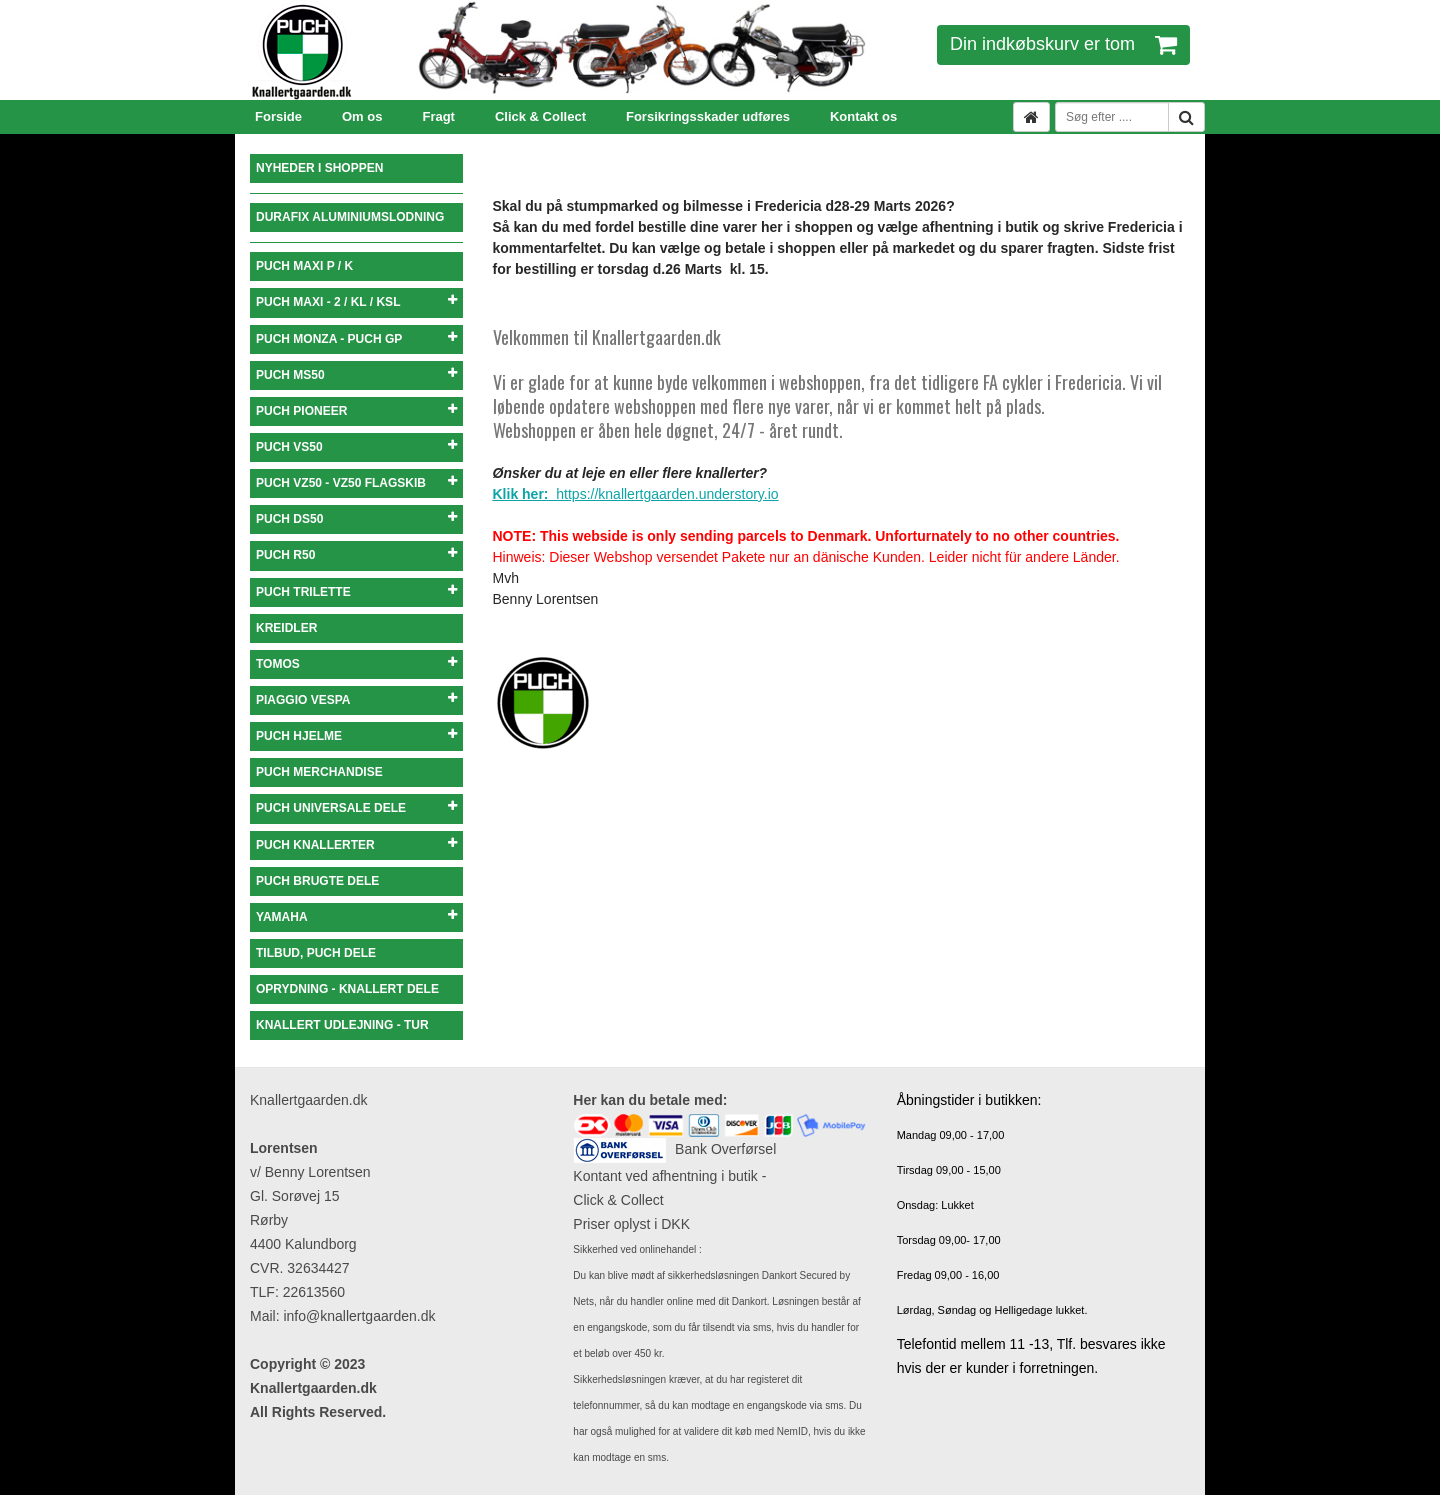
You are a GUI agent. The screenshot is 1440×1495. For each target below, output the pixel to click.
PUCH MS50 (356, 374)
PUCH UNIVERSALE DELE (356, 807)
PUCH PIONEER (356, 410)
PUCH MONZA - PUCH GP (356, 338)
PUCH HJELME (356, 735)
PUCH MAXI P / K (304, 266)
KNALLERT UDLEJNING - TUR (342, 1025)
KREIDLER (286, 628)
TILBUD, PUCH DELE (316, 953)
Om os (362, 116)
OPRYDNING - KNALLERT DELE (347, 989)
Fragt (438, 116)
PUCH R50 (356, 554)
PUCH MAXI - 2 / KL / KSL (356, 301)
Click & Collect (540, 116)
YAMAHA (356, 916)
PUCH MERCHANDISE (319, 772)
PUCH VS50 (356, 446)
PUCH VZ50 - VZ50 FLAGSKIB (356, 482)
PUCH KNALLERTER (356, 844)
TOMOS (356, 663)
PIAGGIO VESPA (356, 699)
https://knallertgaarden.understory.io (636, 494)
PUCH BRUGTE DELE (317, 881)
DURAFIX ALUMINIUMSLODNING (350, 217)
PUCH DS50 (356, 518)
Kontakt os (863, 116)
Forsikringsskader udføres (708, 116)
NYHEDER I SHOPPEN (319, 168)
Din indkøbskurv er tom (1063, 44)
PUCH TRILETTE (356, 591)
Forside (278, 116)
